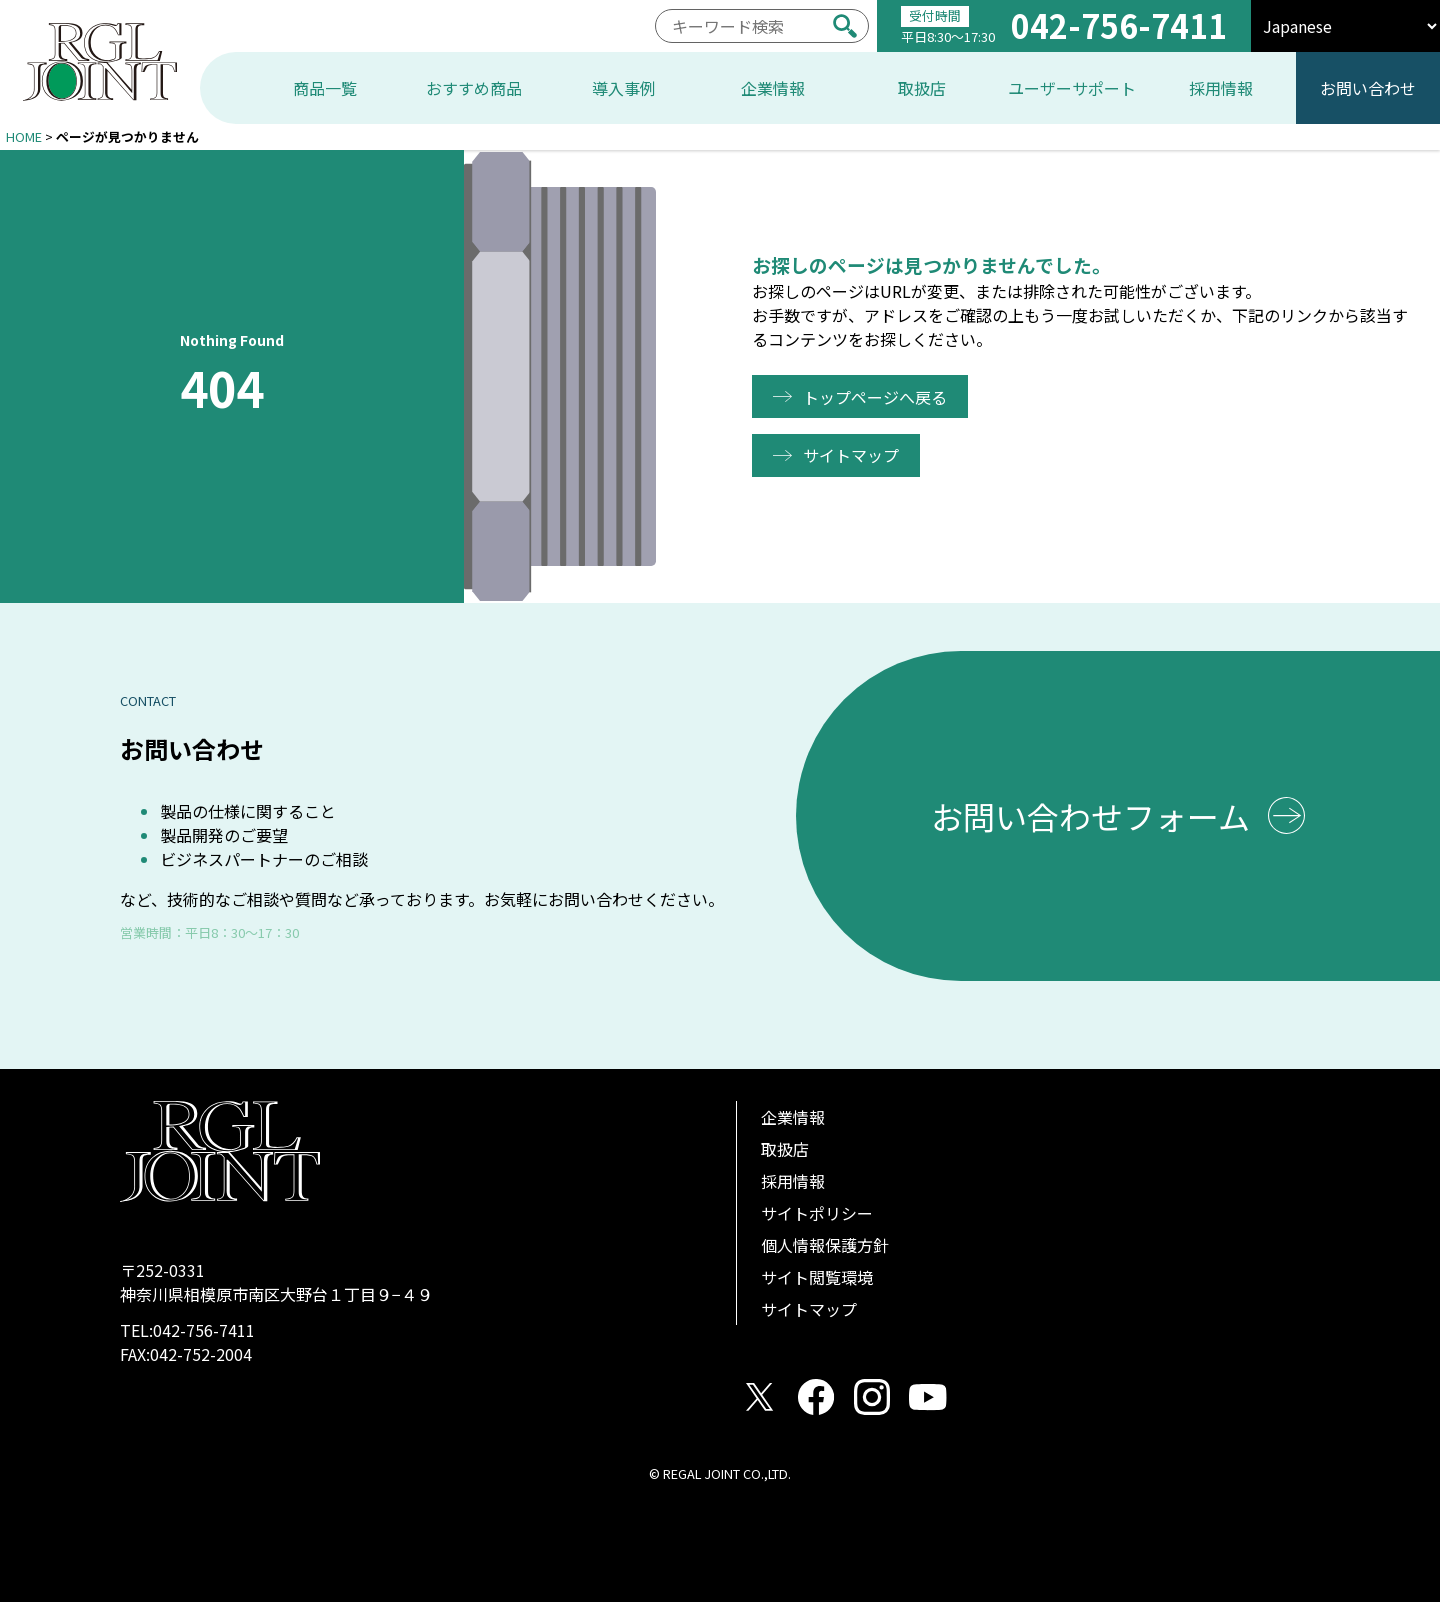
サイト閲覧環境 (817, 1277)
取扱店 (785, 1149)
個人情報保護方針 (825, 1245)
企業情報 (793, 1117)
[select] (1345, 26)
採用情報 (793, 1181)
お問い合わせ (1368, 88)
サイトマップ (854, 455)
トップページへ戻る (878, 397)
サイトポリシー (817, 1213)
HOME (24, 136)
